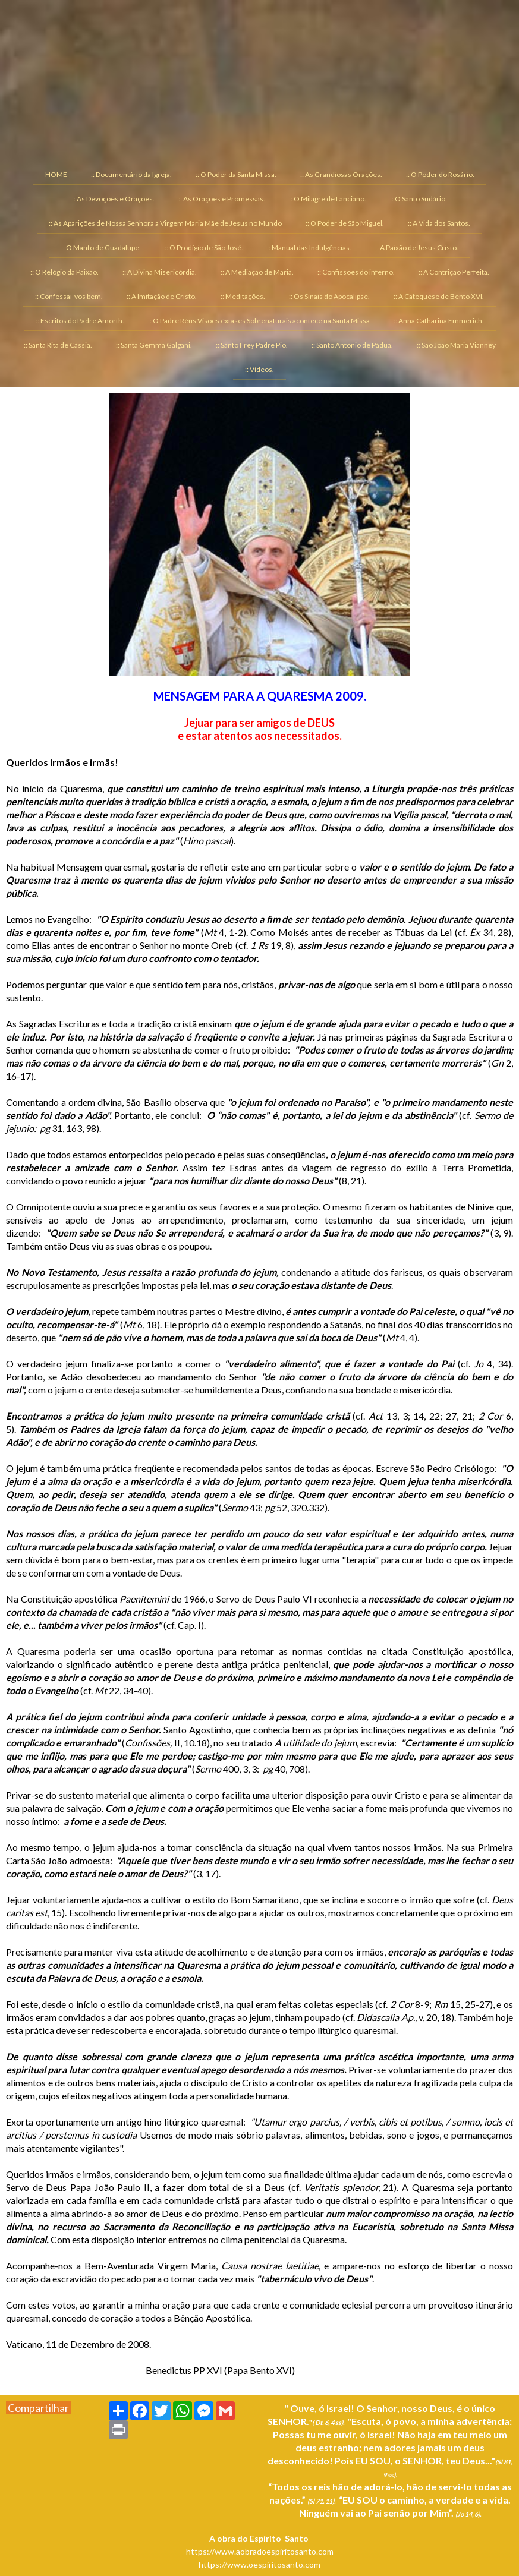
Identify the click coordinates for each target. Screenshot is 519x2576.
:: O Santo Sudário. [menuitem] (418, 198)
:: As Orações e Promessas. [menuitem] (221, 198)
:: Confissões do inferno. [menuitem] (356, 271)
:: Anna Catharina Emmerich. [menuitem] (439, 320)
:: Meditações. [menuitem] (243, 296)
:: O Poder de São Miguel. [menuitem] (345, 223)
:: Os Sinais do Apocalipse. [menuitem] (329, 296)
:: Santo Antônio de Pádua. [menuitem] (352, 344)
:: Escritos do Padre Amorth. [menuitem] (80, 320)
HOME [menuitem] (56, 174)
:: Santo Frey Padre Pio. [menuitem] (252, 344)
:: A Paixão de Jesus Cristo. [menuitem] (416, 247)
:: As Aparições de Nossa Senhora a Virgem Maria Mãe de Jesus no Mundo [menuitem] (165, 223)
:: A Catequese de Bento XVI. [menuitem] (439, 296)
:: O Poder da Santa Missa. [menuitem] (236, 174)
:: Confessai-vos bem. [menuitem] (69, 296)
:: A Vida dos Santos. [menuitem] (439, 223)
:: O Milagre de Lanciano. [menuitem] (327, 198)
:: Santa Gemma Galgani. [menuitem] (154, 344)
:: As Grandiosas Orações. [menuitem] (341, 174)
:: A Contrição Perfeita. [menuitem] (454, 271)
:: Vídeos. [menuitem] (259, 369)
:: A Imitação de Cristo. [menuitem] (162, 296)
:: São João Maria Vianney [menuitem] (456, 344)
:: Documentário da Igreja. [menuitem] (131, 174)
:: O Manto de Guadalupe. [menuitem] (101, 247)
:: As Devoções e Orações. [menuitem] (113, 198)
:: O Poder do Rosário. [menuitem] (440, 174)
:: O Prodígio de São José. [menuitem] (204, 247)
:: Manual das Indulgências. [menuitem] (309, 247)
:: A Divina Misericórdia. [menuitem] (159, 271)
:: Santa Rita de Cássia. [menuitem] (58, 344)
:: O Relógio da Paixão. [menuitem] (64, 271)
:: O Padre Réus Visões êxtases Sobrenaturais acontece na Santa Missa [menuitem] (259, 320)
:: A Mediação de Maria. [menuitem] (257, 271)
